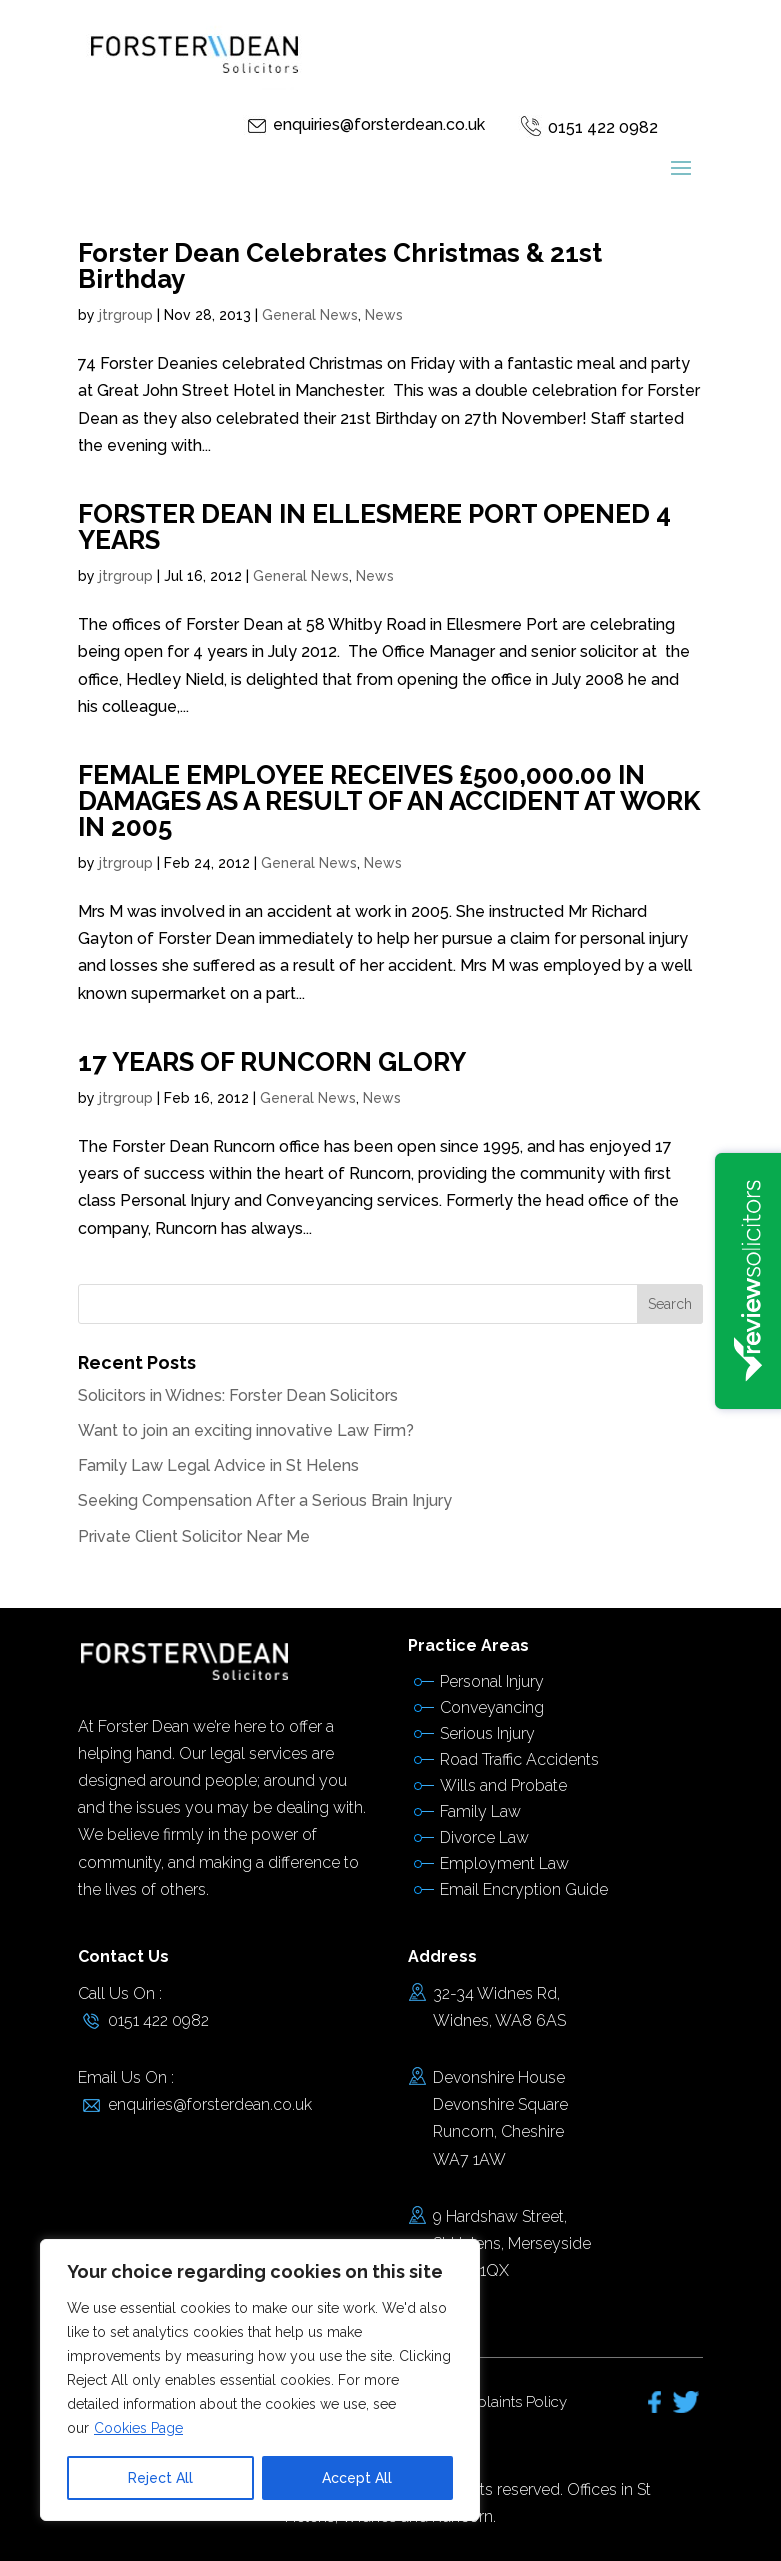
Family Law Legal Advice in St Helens (218, 1465)
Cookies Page (138, 2428)
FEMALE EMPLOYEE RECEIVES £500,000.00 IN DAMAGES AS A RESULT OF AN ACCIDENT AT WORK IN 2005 (389, 801)
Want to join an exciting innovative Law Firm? (246, 1430)
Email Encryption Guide (524, 1889)
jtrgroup (126, 315)
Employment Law (504, 1863)
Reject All (160, 2478)
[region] (260, 2380)
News (384, 315)
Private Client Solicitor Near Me (194, 1536)
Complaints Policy (505, 2402)
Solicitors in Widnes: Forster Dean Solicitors (238, 1395)
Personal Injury (492, 1681)
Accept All (357, 2478)
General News (310, 315)
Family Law (480, 1811)
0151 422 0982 (603, 127)
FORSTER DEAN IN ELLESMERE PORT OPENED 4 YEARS (374, 527)
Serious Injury (487, 1733)
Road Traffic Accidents (519, 1759)
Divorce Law (484, 1837)
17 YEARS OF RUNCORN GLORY (272, 1062)
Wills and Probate (503, 1785)
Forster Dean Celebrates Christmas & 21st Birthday (340, 266)
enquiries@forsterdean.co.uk (379, 124)
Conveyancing (492, 1707)
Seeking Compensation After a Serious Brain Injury (265, 1500)
